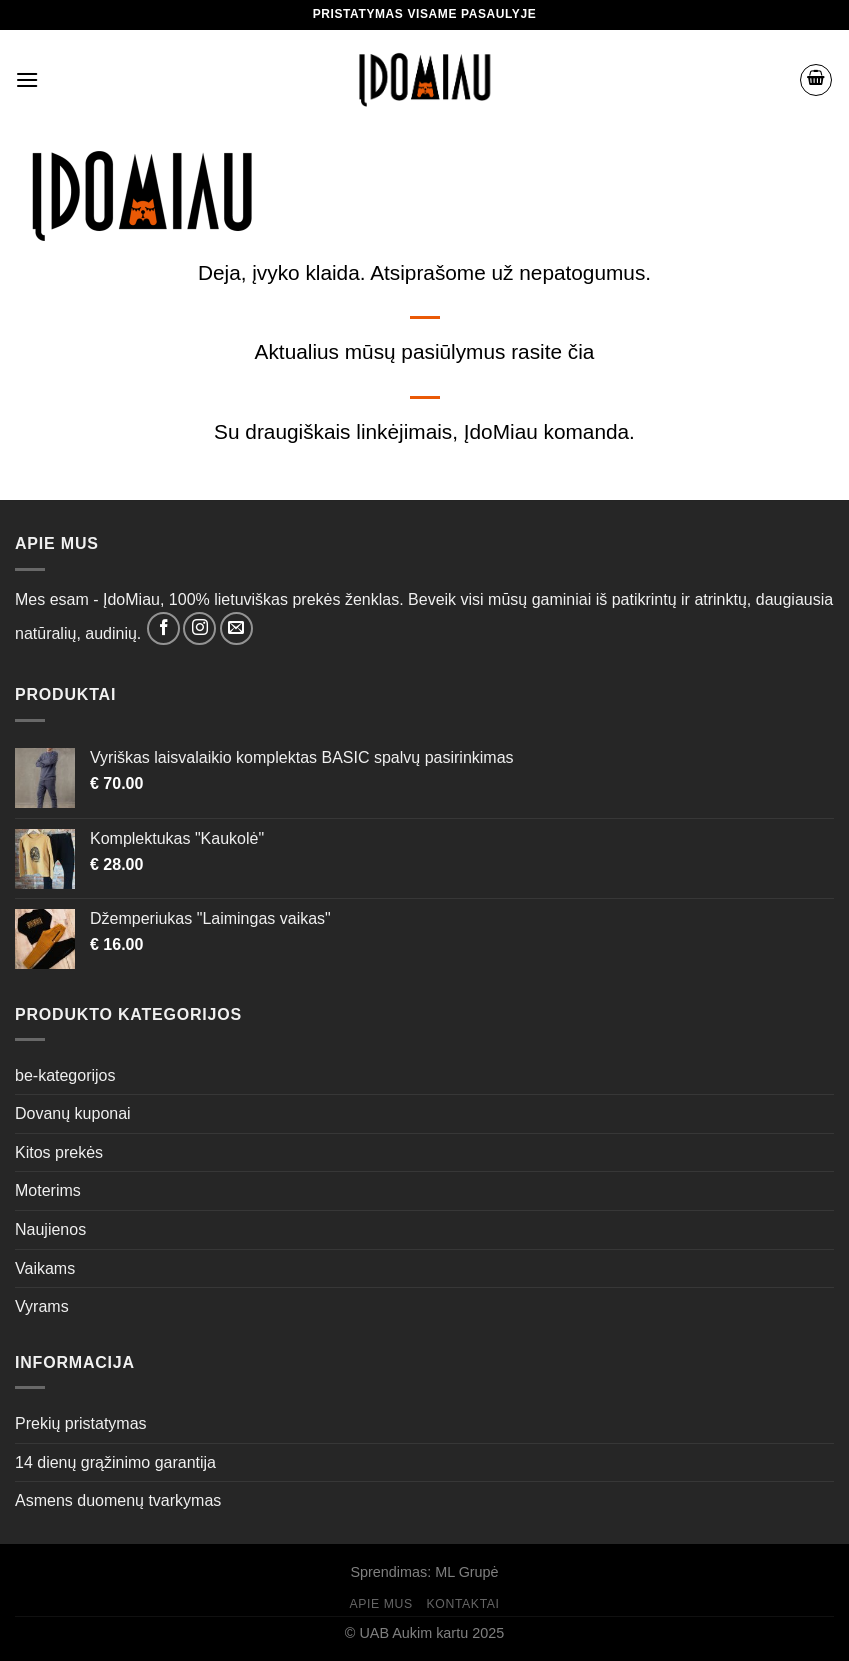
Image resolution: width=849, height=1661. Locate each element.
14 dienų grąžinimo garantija (115, 1462)
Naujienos (50, 1229)
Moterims (48, 1190)
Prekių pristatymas (81, 1423)
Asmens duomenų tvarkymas (118, 1500)
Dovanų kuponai (73, 1113)
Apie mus (380, 1604)
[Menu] (27, 79)
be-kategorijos (65, 1075)
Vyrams (42, 1306)
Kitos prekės (59, 1152)
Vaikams (45, 1268)
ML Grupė (466, 1572)
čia (581, 351)
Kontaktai (463, 1604)
